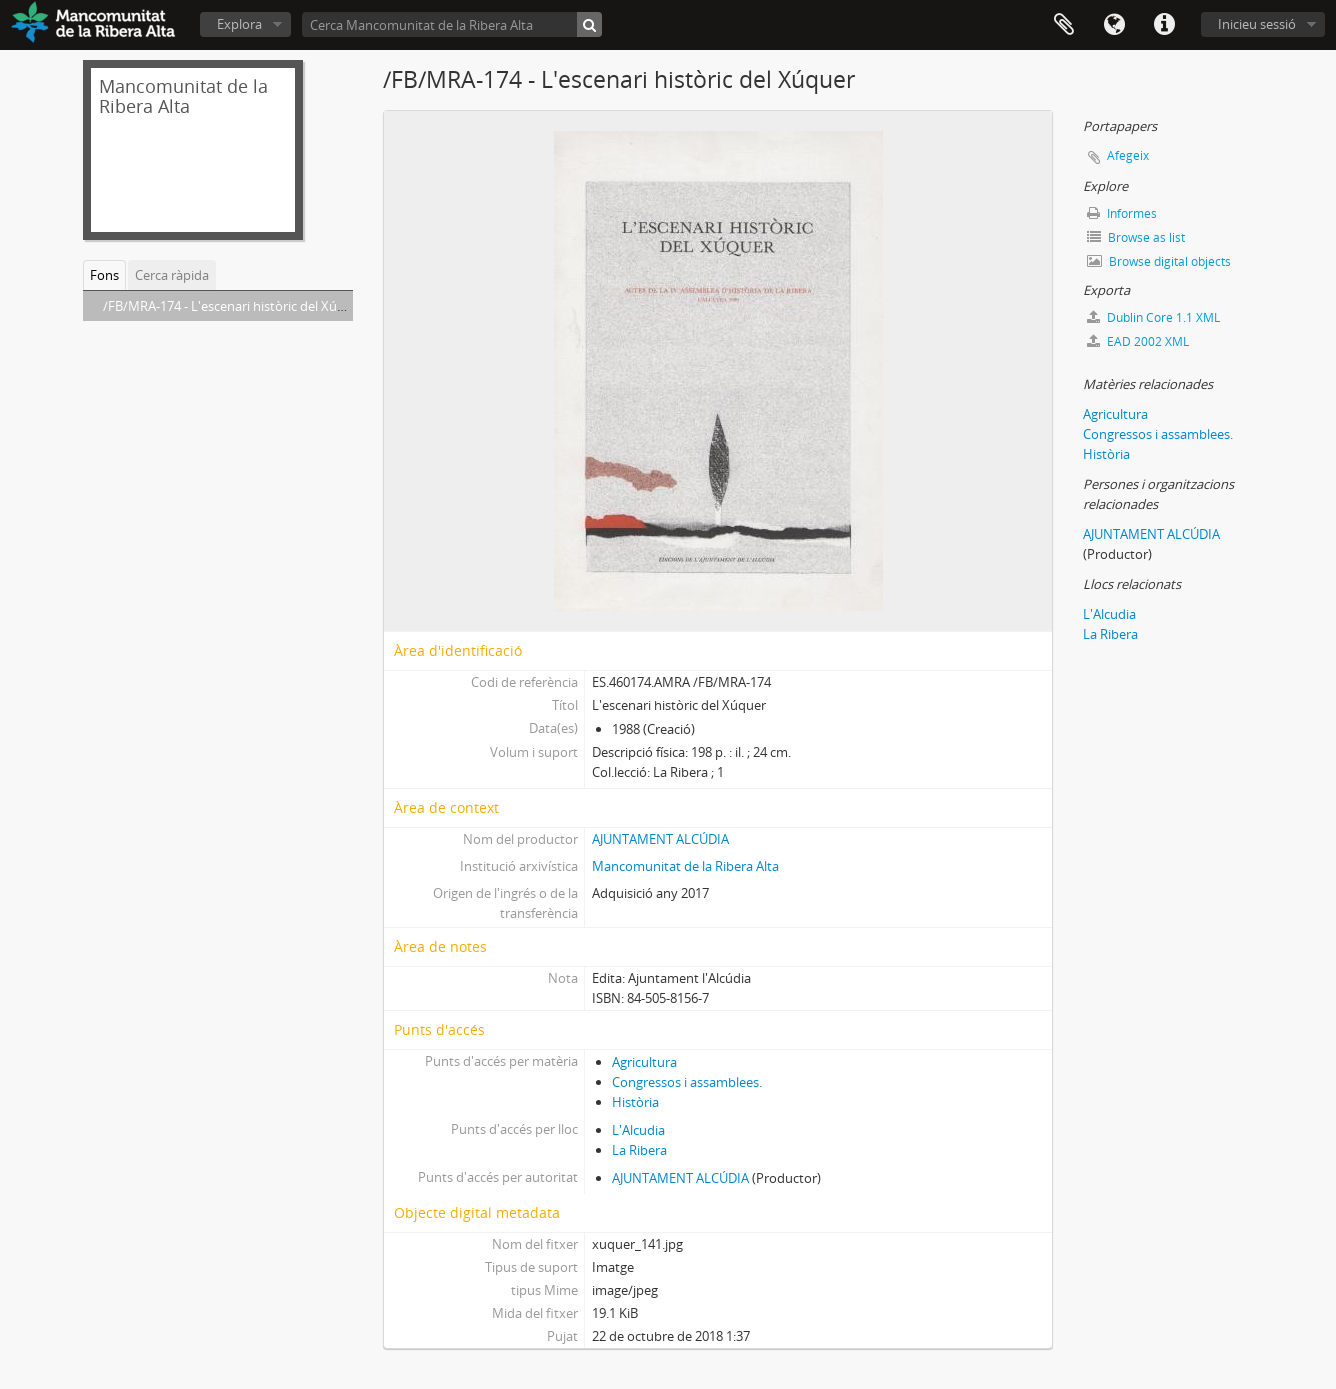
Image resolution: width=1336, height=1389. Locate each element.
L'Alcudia (638, 1130)
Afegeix (1128, 155)
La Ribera (639, 1150)
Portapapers (1064, 25)
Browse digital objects (1159, 261)
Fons (104, 275)
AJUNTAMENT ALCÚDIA (660, 839)
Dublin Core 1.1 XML (1153, 317)
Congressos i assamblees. (687, 1082)
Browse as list (1136, 237)
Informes (1122, 213)
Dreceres (1164, 25)
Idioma (1114, 25)
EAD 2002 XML (1138, 341)
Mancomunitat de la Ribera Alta (685, 866)
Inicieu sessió (1257, 24)
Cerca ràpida (172, 275)
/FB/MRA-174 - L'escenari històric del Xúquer (234, 306)
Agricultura (644, 1062)
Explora (239, 24)
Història (635, 1102)
